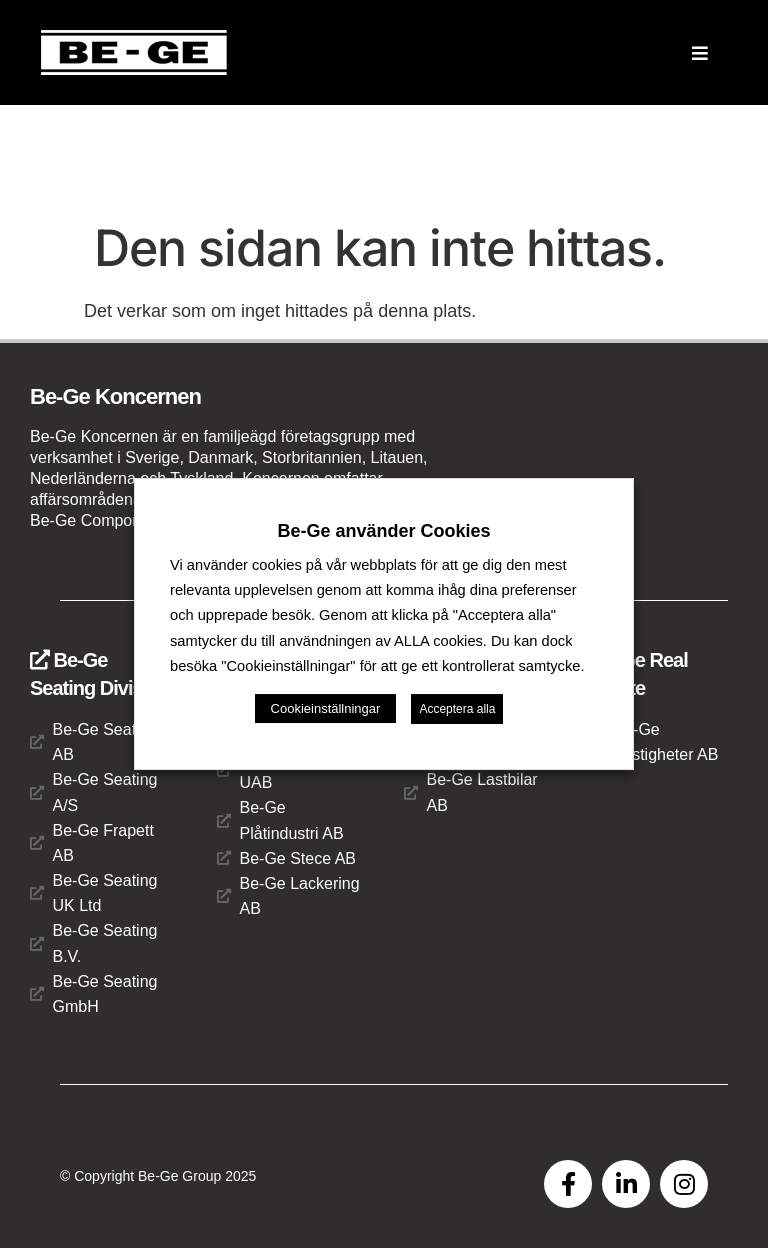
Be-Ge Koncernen (115, 396)
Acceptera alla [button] (457, 709)
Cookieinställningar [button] (326, 708)
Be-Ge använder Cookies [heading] (383, 531)
